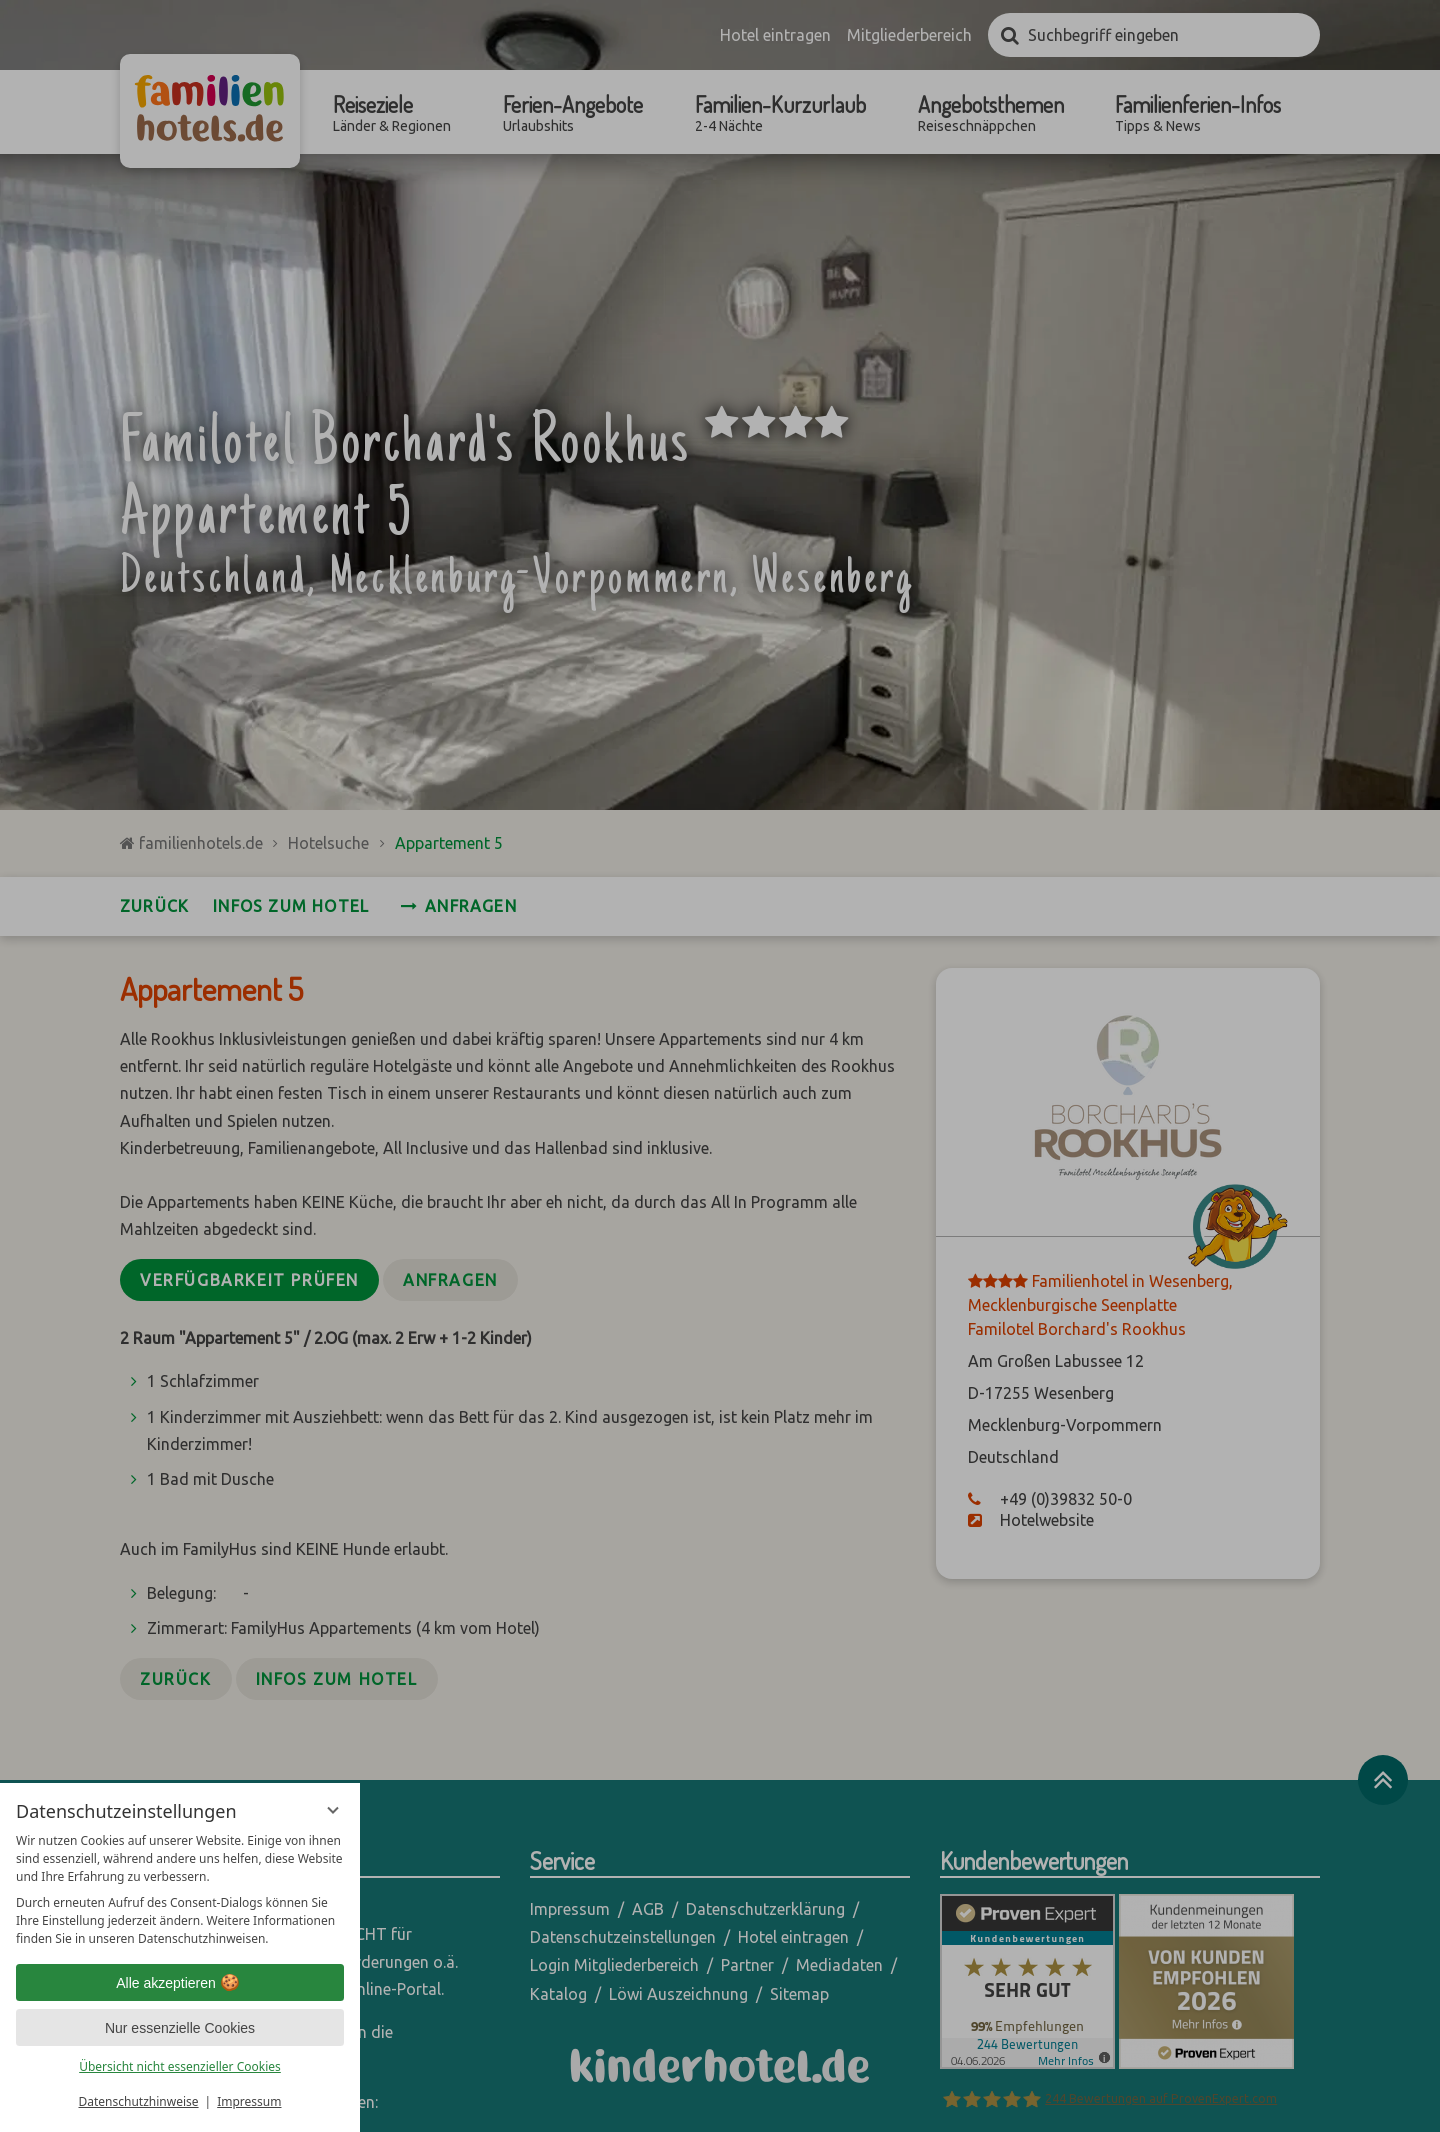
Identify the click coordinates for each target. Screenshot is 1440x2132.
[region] (180, 1890)
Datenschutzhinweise (139, 2101)
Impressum (249, 2101)
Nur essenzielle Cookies (180, 2028)
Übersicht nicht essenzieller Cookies (180, 2066)
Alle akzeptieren (180, 1983)
